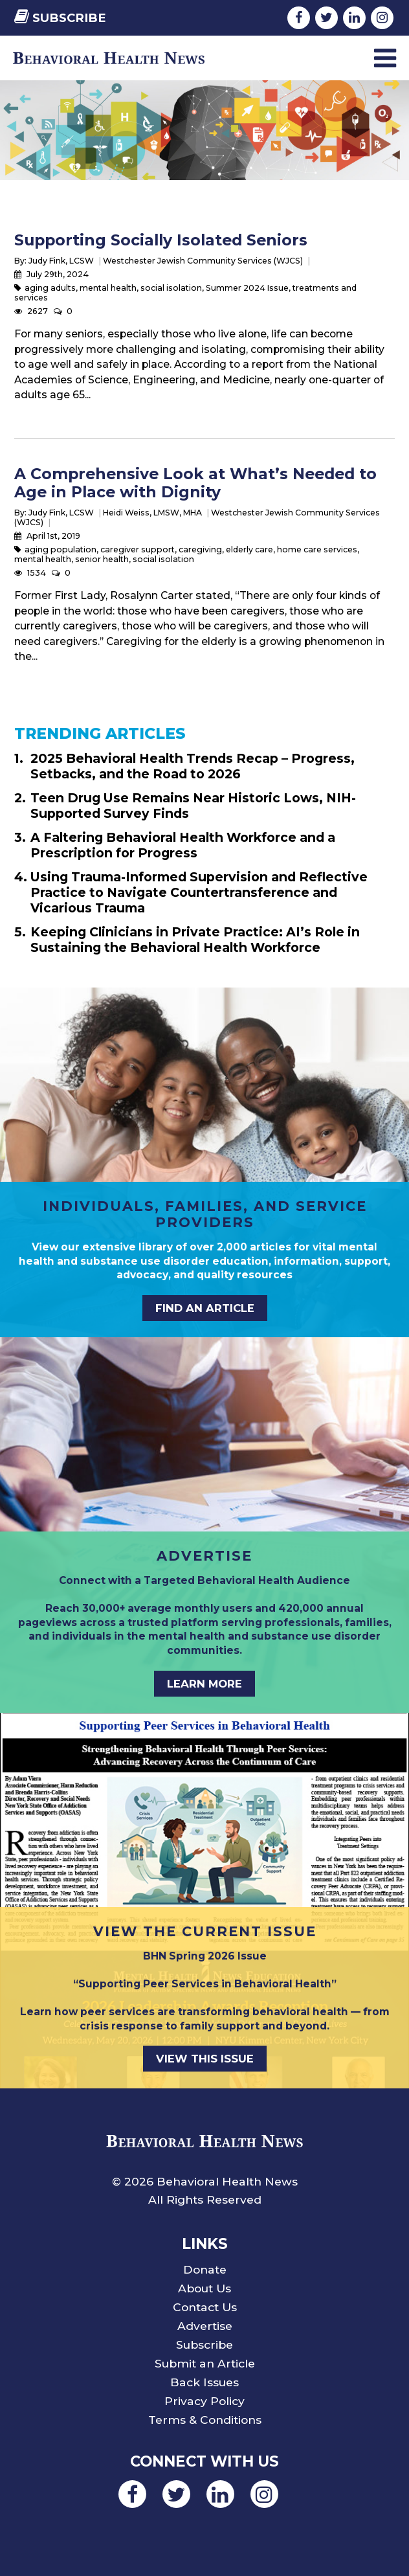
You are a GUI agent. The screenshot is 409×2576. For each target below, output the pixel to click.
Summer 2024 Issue (247, 288)
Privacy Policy (204, 2401)
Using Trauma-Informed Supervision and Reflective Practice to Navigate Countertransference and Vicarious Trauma (199, 892)
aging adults (50, 288)
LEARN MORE (204, 1683)
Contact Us (205, 2307)
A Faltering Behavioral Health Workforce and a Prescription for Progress (182, 845)
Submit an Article (205, 2363)
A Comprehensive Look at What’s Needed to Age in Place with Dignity (195, 482)
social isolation (171, 288)
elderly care (249, 549)
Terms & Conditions (204, 2419)
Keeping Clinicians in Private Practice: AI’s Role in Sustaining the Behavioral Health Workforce (195, 939)
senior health (102, 559)
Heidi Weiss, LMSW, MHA (152, 512)
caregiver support (137, 549)
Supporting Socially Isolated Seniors (160, 240)
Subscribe (60, 17)
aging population (60, 549)
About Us (204, 2288)
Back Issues (204, 2382)
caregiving (200, 549)
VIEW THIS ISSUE (205, 2058)
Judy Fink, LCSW (61, 261)
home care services (317, 549)
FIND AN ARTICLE (204, 1308)
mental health (108, 288)
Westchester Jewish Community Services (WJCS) (203, 261)
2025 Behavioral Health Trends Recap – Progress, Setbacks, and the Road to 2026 (192, 766)
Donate (205, 2269)
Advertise (204, 2326)
